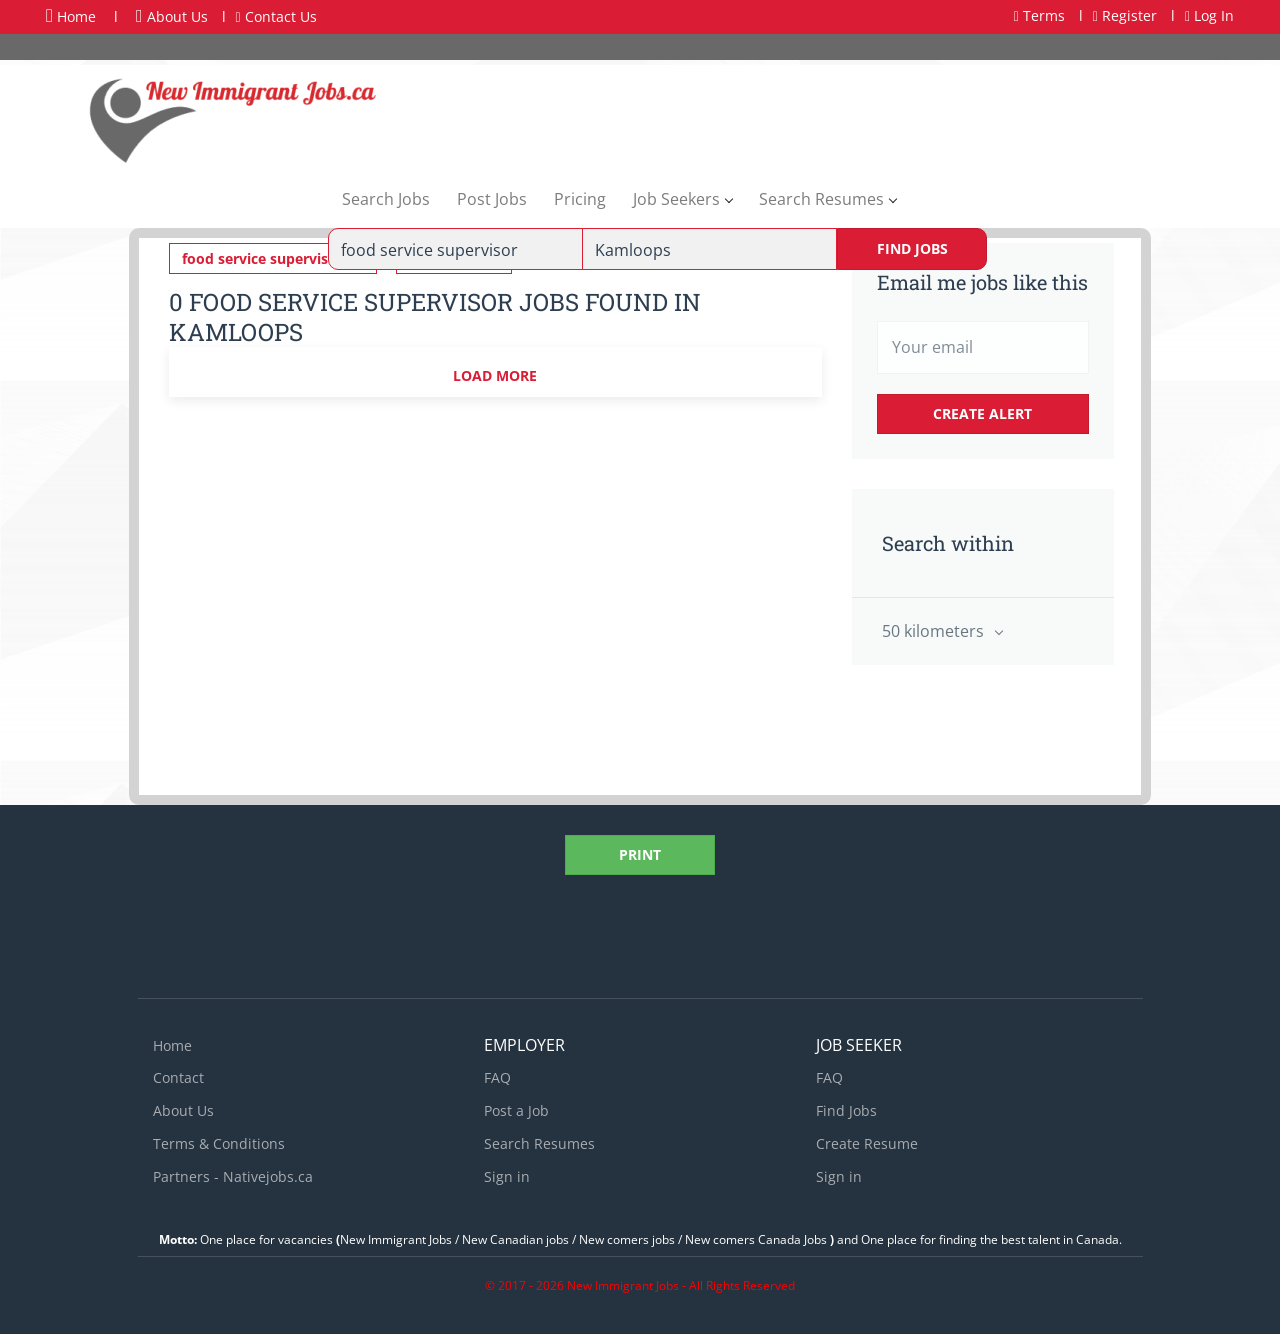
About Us (172, 16)
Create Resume (867, 1143)
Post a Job (516, 1110)
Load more (495, 375)
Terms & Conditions (219, 1143)
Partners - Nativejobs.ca (233, 1176)
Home (71, 16)
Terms (1039, 15)
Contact (178, 1077)
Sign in (507, 1176)
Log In (1209, 15)
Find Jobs (912, 248)
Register (1125, 15)
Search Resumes (539, 1143)
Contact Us (276, 16)
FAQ (497, 1077)
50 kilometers (935, 631)
